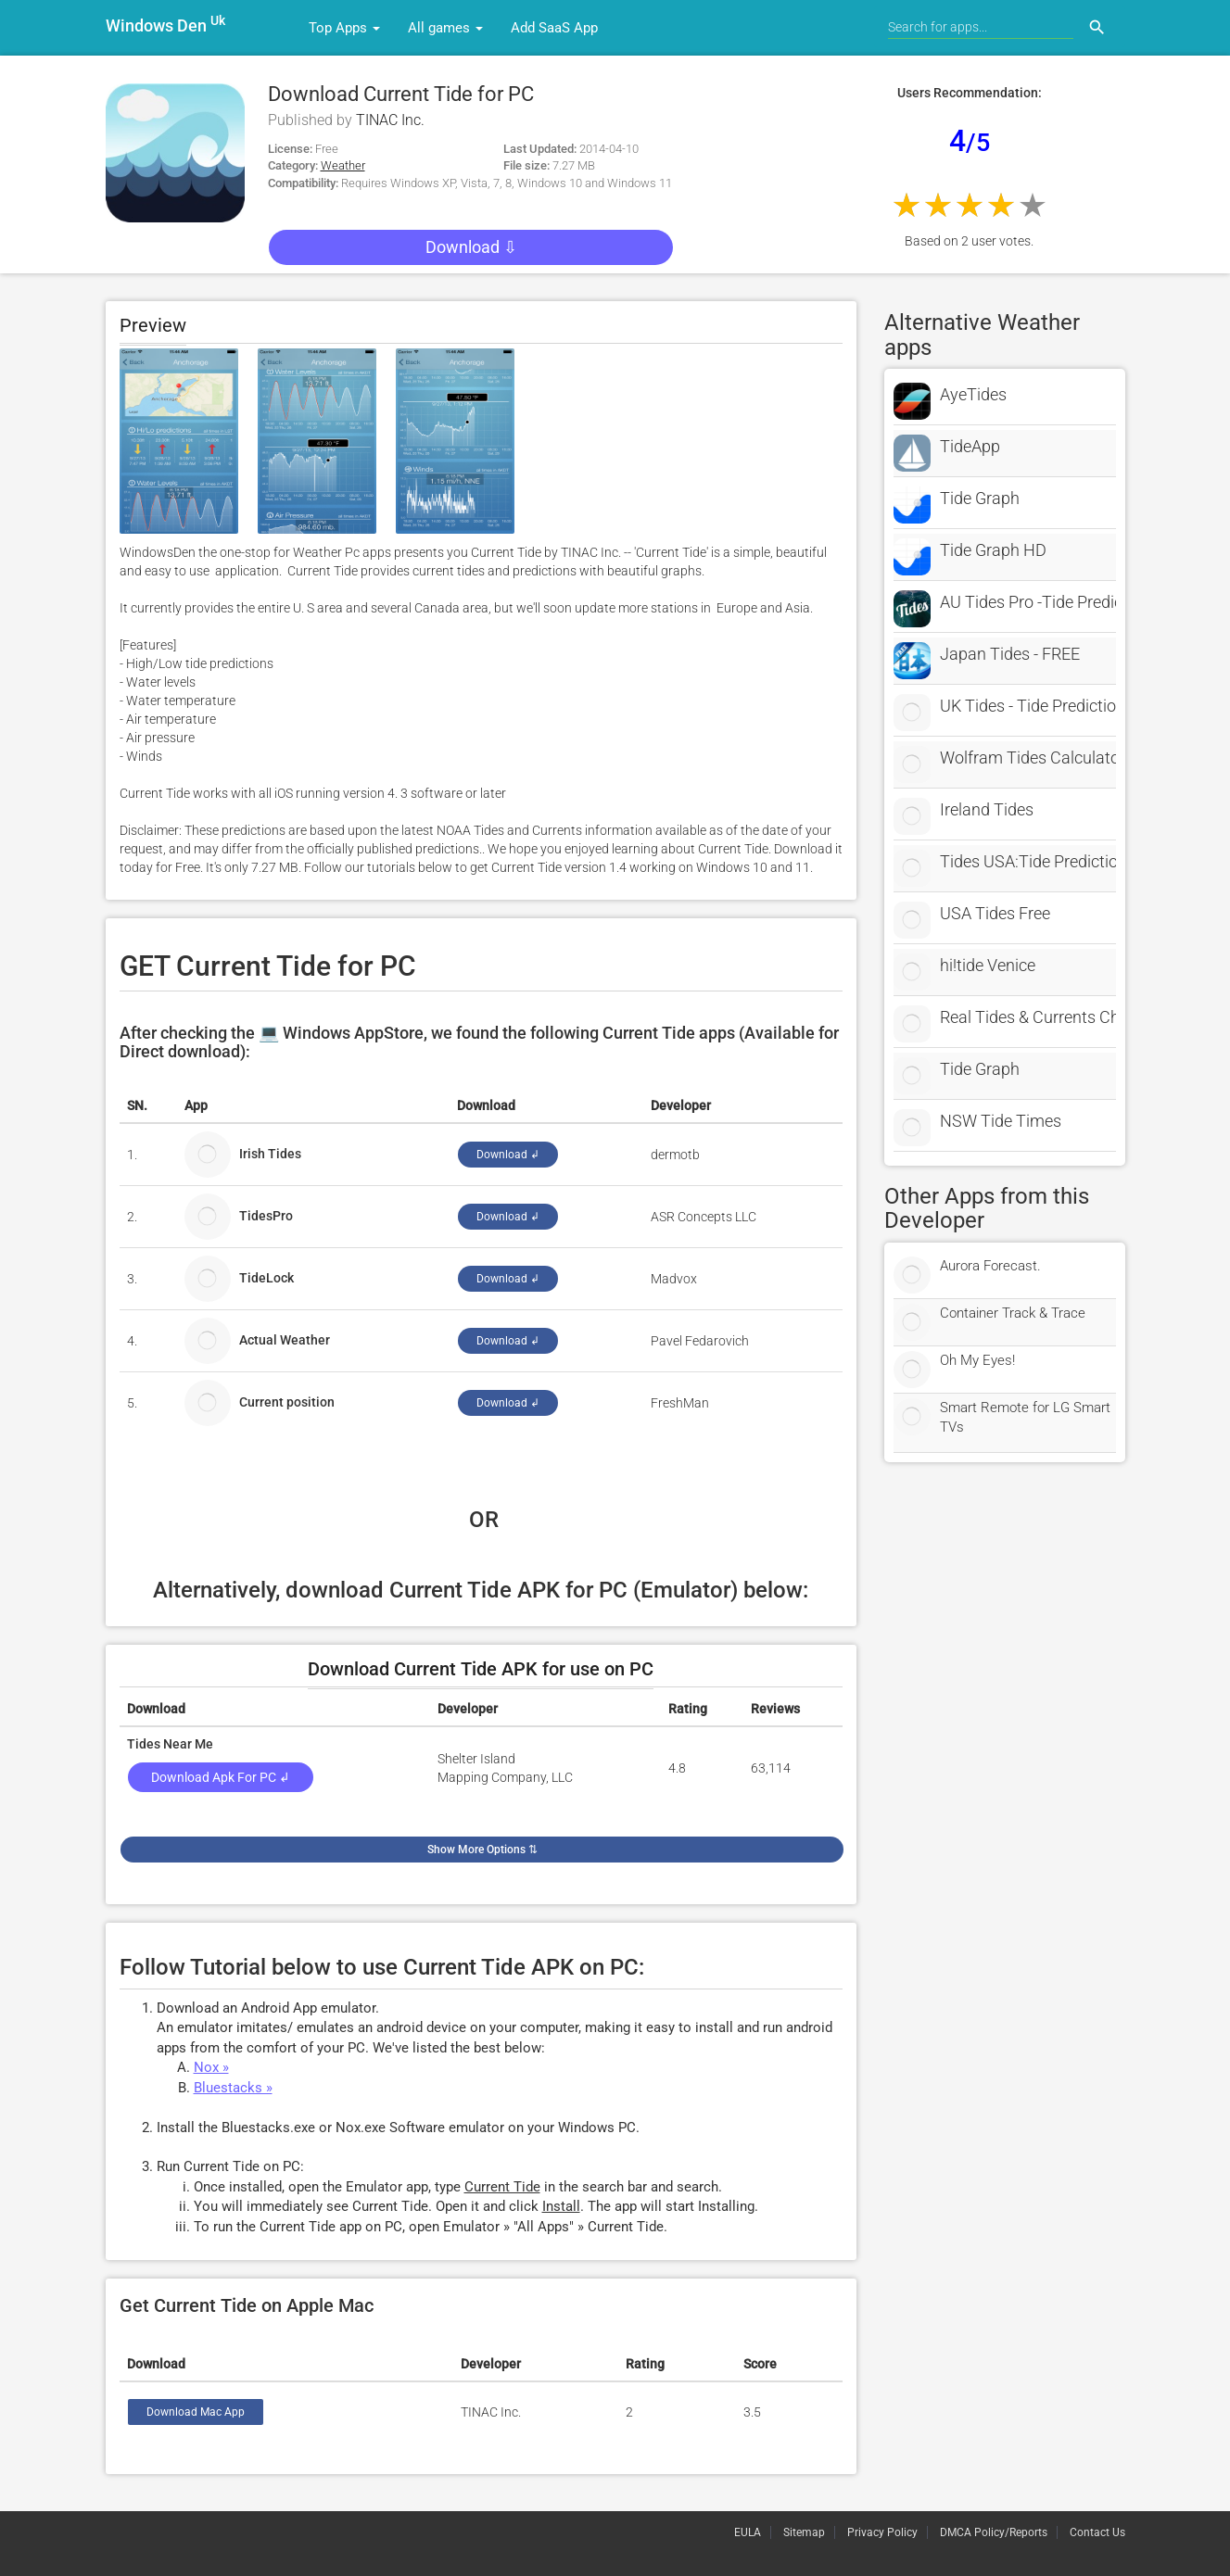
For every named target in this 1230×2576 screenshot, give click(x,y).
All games (445, 27)
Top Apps (344, 27)
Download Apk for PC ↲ (220, 1777)
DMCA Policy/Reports (993, 2532)
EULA (747, 2532)
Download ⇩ (470, 247)
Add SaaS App (554, 27)
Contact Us (1097, 2532)
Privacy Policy (882, 2532)
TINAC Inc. (390, 120)
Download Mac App (195, 2412)
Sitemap (804, 2532)
